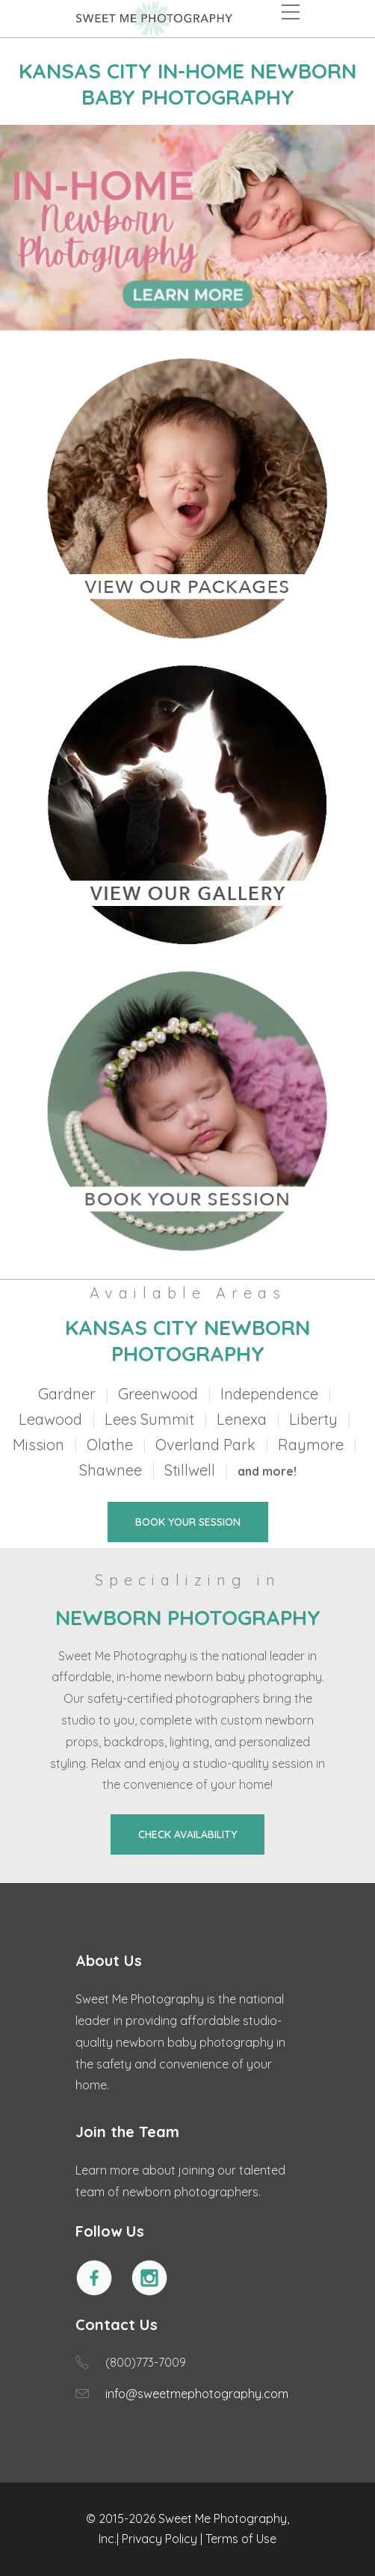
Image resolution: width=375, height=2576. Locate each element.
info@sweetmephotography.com (196, 2393)
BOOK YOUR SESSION (188, 1522)
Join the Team (127, 2131)
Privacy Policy (159, 2538)
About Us (108, 1960)
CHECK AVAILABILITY (187, 1834)
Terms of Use (240, 2538)
